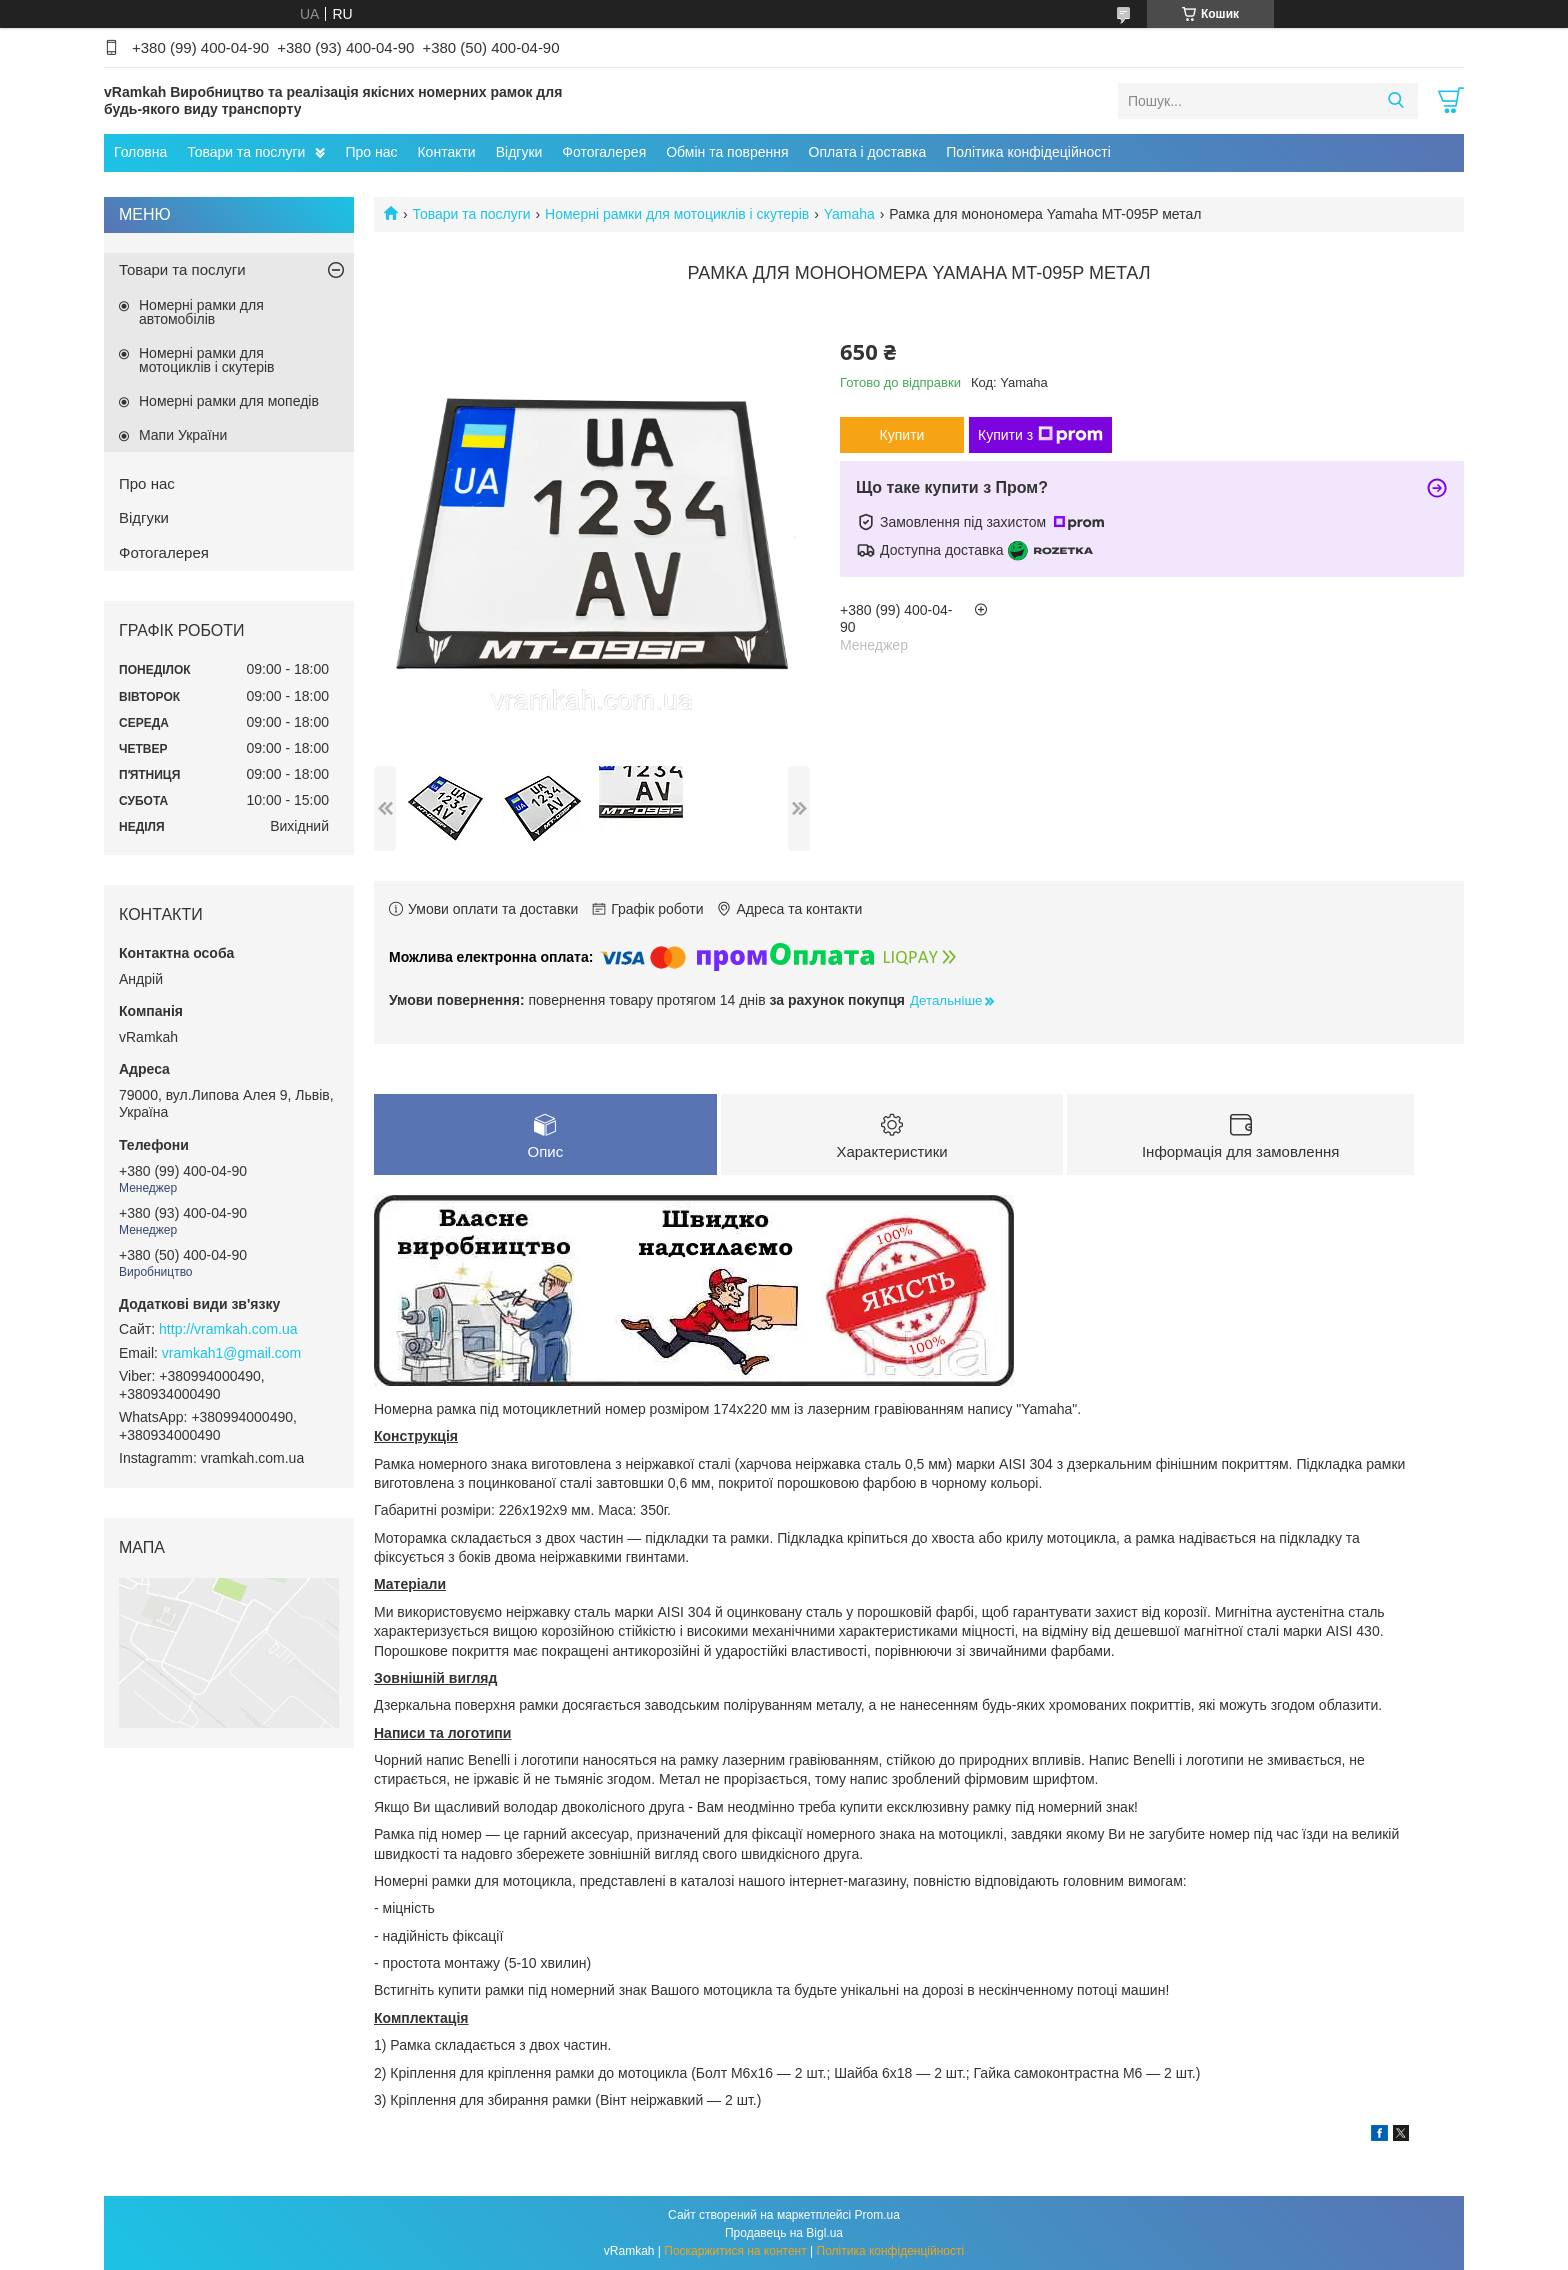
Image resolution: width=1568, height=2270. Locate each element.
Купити (902, 435)
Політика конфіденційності (891, 2251)
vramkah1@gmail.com (231, 1353)
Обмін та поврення (727, 152)
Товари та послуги (246, 152)
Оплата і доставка (868, 152)
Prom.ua (877, 2215)
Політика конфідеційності (1028, 152)
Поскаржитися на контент (735, 2251)
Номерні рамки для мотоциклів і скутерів (677, 214)
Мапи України (183, 435)
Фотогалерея (604, 152)
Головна (140, 152)
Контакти (446, 152)
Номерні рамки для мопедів (229, 401)
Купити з (1040, 435)
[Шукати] (1395, 101)
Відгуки (519, 152)
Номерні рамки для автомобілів (201, 312)
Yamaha (849, 214)
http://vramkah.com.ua (228, 1329)
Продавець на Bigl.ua (784, 2233)
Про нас (371, 152)
